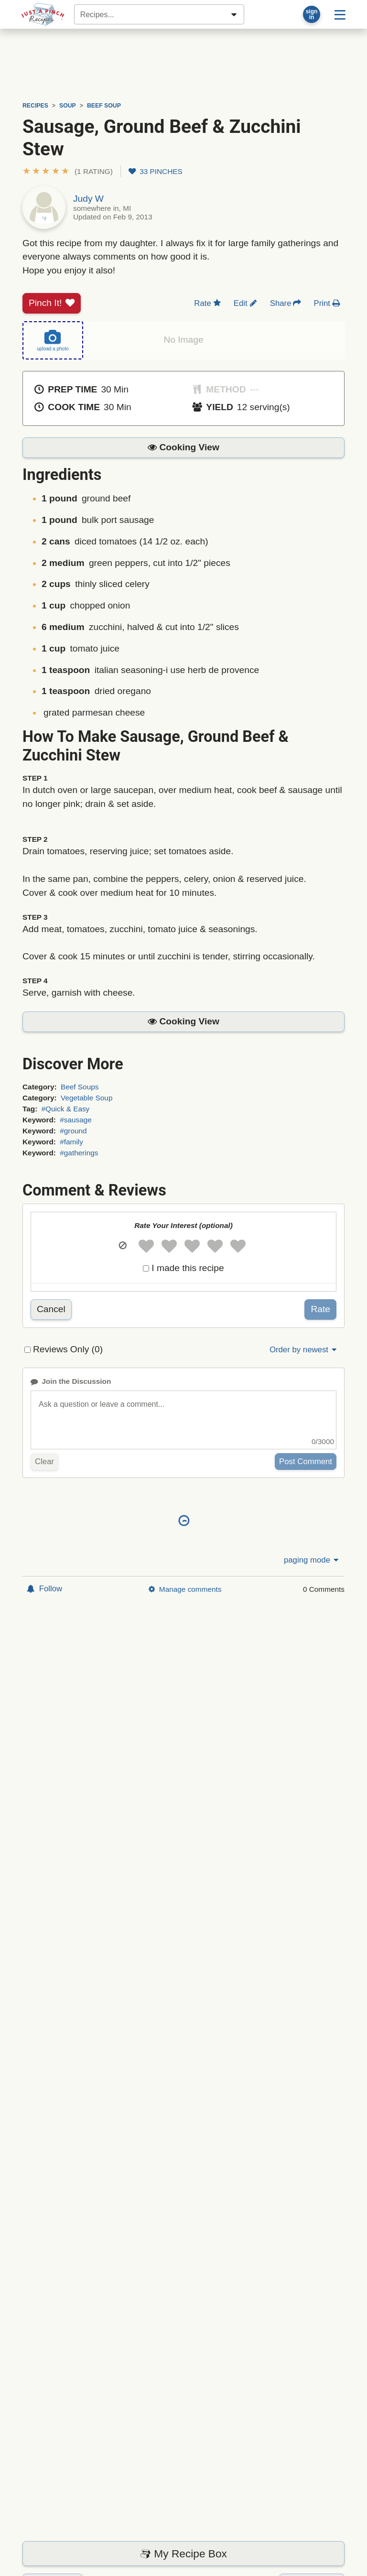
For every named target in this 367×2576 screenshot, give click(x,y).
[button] (67, 171)
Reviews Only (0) (68, 1349)
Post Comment (305, 1461)
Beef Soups (79, 1087)
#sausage (76, 1120)
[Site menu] (340, 14)
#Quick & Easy (66, 1109)
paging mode (312, 1560)
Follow (44, 1588)
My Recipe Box (183, 2553)
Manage (185, 1589)
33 (156, 171)
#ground (73, 1131)
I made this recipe (187, 1268)
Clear (44, 1461)
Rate (320, 1309)
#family (71, 1142)
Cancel (51, 1309)
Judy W (88, 199)
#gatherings (79, 1153)
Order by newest (304, 1349)
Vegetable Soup (86, 1098)
